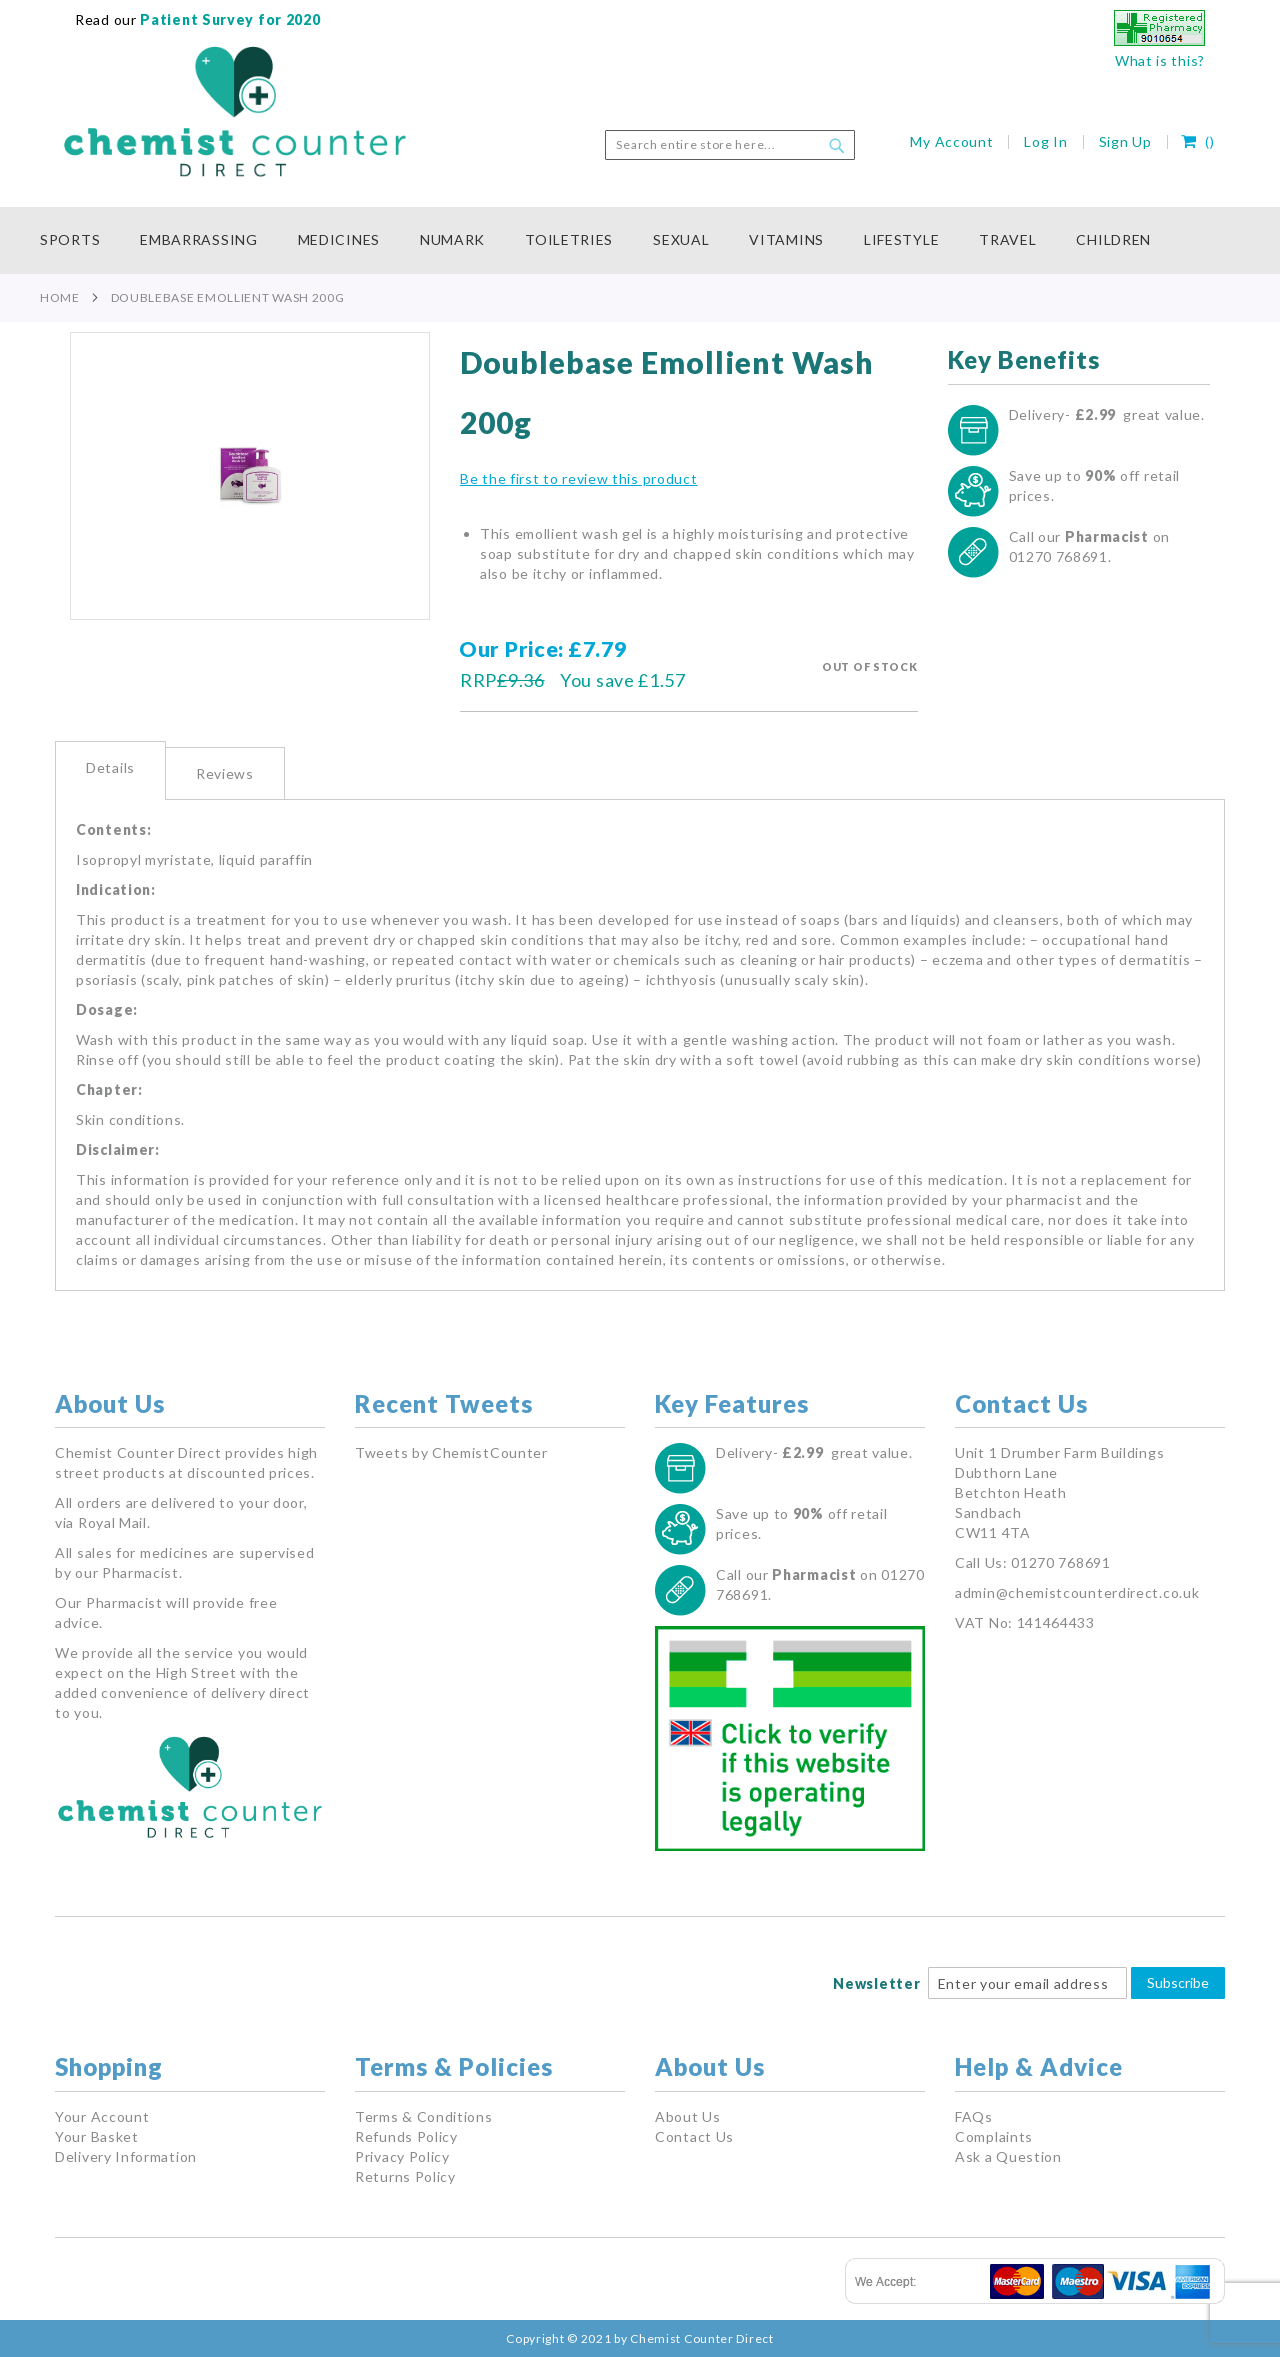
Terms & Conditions (424, 2116)
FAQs (974, 2116)
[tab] (110, 770)
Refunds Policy (406, 2136)
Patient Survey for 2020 (229, 19)
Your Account (102, 2116)
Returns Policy (405, 2176)
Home (60, 297)
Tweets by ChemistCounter (451, 1452)
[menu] (640, 240)
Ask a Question (1008, 2156)
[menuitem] (80, 240)
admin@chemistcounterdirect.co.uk (1077, 1592)
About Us (688, 2116)
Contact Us (694, 2136)
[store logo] (235, 112)
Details (110, 767)
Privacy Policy (402, 2156)
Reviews (225, 773)
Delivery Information (126, 2156)
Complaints (994, 2136)
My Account (951, 141)
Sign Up (1125, 141)
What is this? (1160, 60)
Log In (1045, 141)
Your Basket (97, 2136)
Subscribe (1178, 1982)
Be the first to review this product (579, 478)
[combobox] (730, 145)
